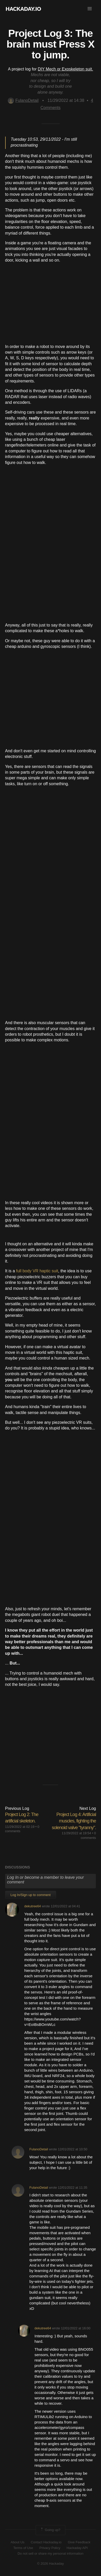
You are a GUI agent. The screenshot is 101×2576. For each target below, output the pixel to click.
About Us (17, 2542)
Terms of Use (23, 2548)
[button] (89, 8)
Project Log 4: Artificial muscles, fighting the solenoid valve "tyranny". (74, 1821)
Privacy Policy (49, 2548)
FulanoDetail (23, 100)
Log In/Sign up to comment (31, 1895)
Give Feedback (79, 2542)
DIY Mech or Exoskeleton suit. (65, 69)
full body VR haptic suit (37, 1271)
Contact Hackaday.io (46, 2542)
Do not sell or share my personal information (50, 2553)
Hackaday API (77, 2548)
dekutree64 (32, 1906)
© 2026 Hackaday (50, 2563)
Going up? (50, 2530)
